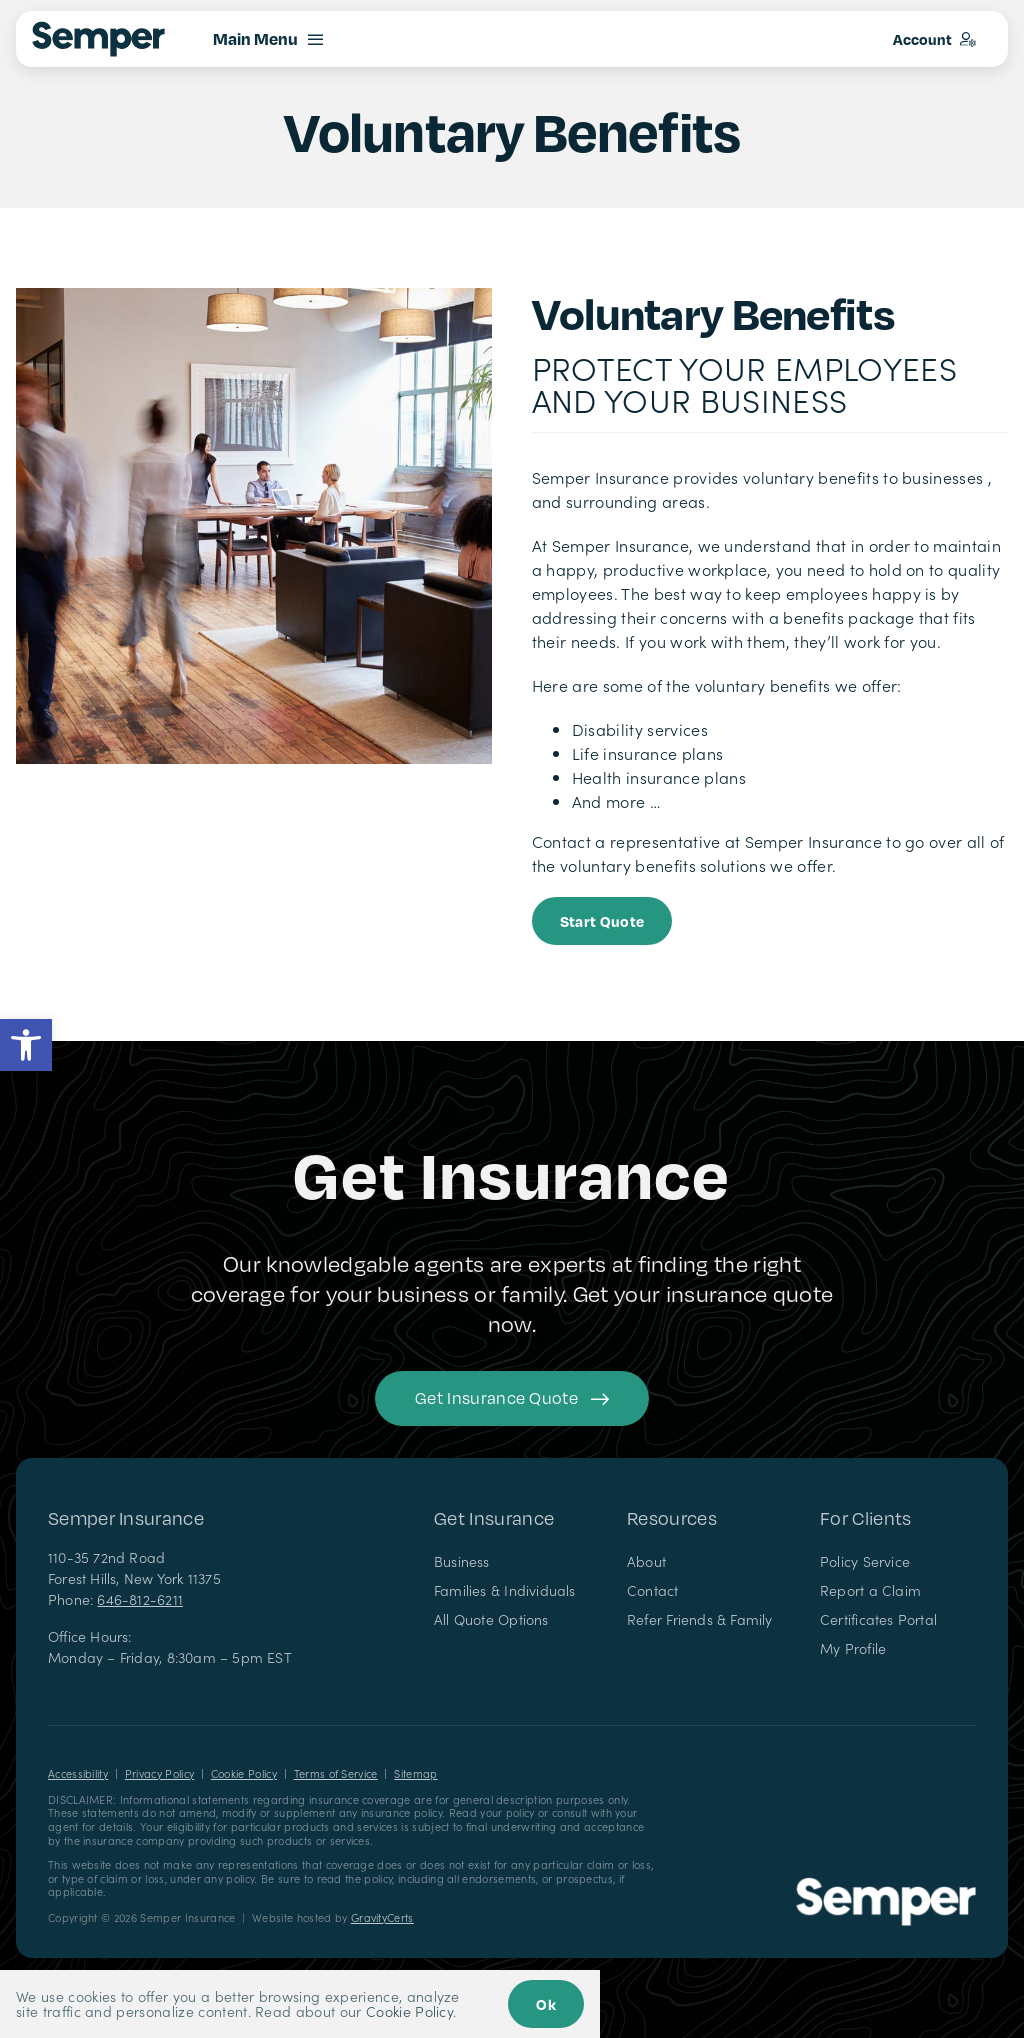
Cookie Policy (244, 1773)
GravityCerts (382, 1917)
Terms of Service (336, 1773)
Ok (546, 2004)
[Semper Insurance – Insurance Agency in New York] (886, 1885)
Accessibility (78, 1773)
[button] (26, 1045)
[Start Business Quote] (602, 921)
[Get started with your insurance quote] (512, 1398)
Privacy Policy (159, 1773)
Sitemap (415, 1773)
